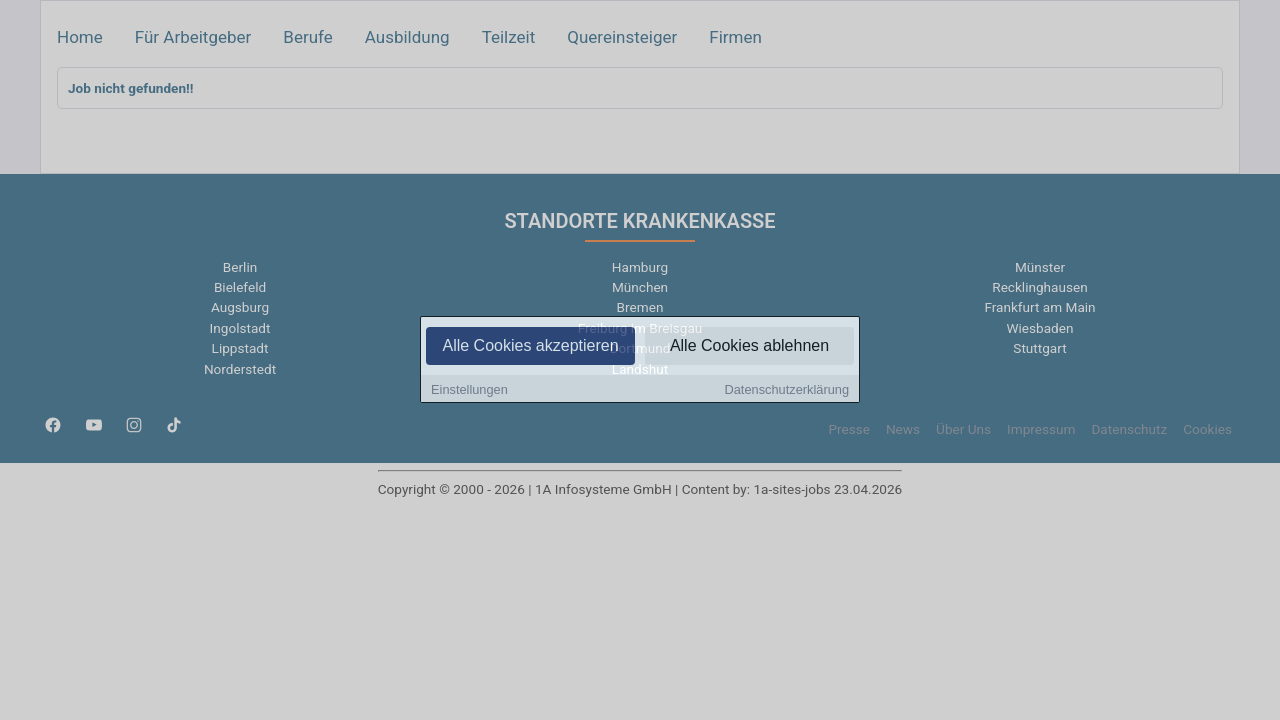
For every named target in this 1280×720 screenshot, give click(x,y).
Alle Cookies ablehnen (749, 346)
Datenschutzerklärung (787, 390)
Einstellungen (469, 390)
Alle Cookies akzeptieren (530, 346)
